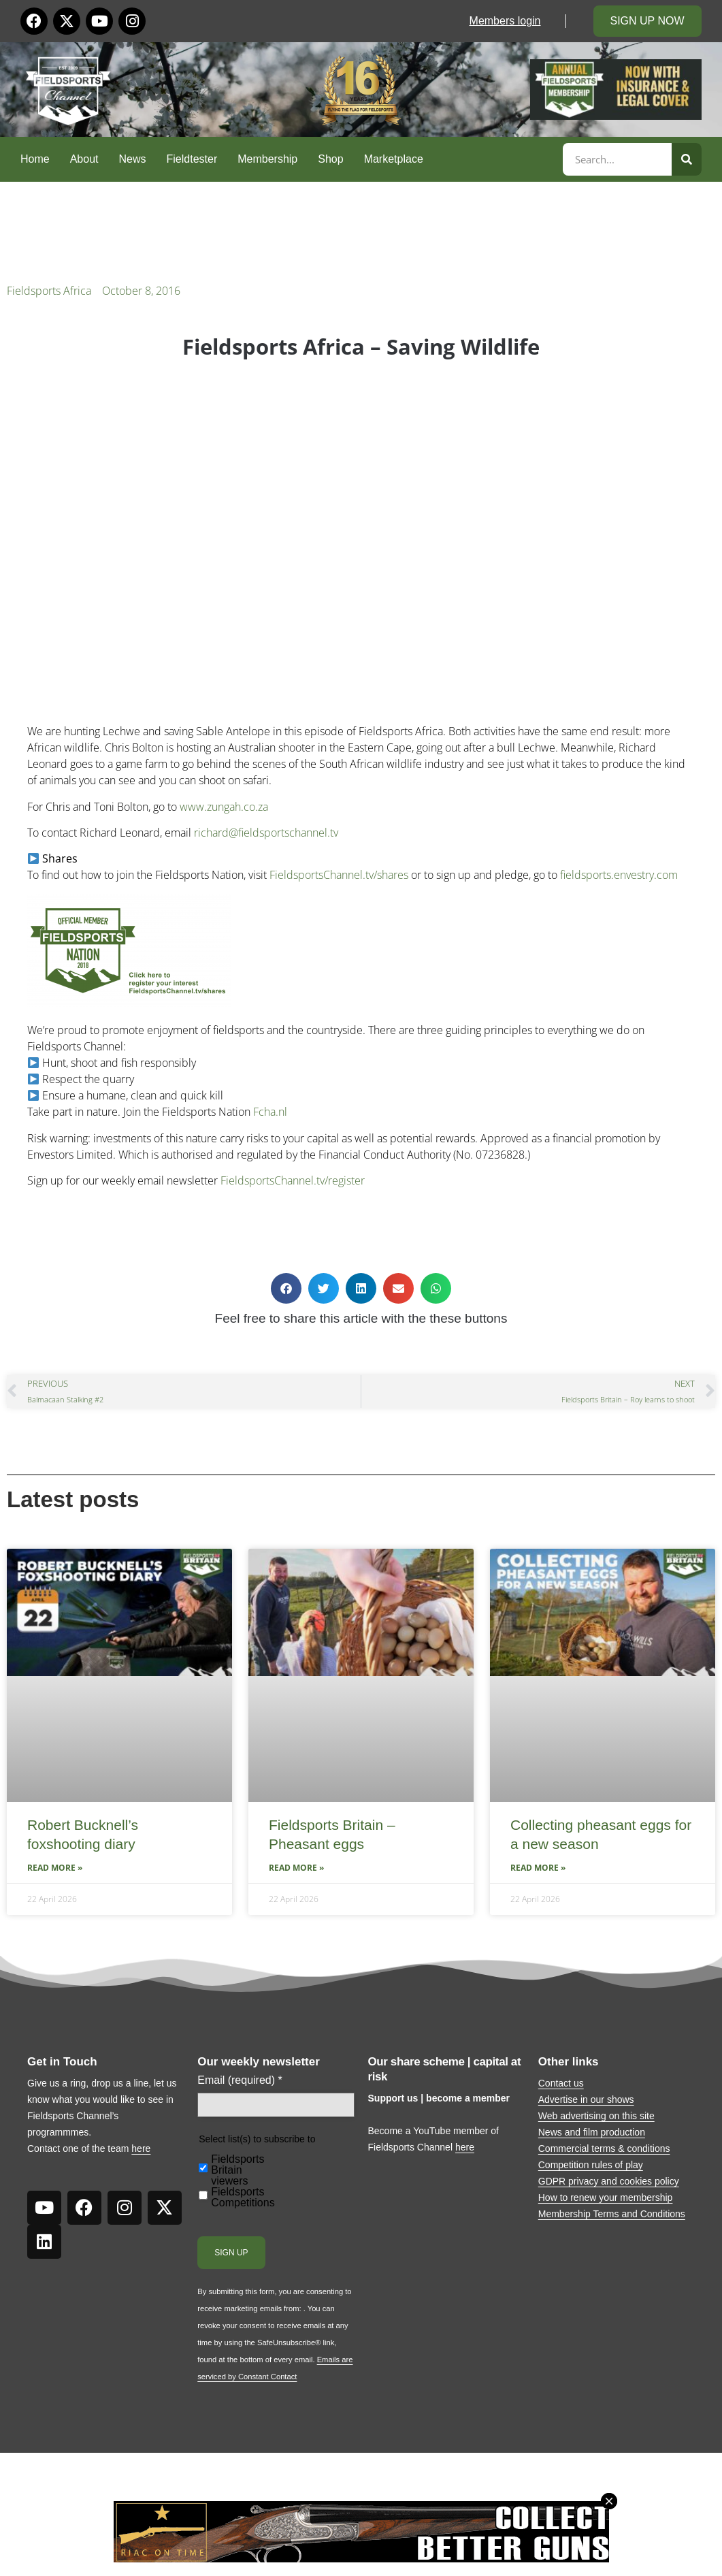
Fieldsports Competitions (242, 2197)
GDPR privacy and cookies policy (608, 2181)
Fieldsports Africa (49, 290)
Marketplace (393, 159)
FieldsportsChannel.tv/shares (338, 874)
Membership (267, 159)
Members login (505, 21)
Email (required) (239, 2080)
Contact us (561, 2083)
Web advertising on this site (596, 2115)
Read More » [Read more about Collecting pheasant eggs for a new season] (537, 1867)
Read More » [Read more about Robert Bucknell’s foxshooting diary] (54, 1867)
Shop (330, 159)
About (84, 159)
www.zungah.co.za (224, 806)
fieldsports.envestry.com (619, 874)
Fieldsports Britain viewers (237, 2170)
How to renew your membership (605, 2197)
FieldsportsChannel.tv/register (292, 1180)
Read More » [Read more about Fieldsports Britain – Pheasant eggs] (296, 1867)
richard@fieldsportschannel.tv (266, 832)
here (140, 2148)
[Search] (687, 159)
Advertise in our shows (586, 2099)
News (132, 159)
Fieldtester (192, 159)
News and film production (591, 2132)
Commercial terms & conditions (604, 2148)
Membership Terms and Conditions (611, 2213)
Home (35, 159)
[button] (286, 1288)
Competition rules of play (590, 2164)
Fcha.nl (270, 1111)
